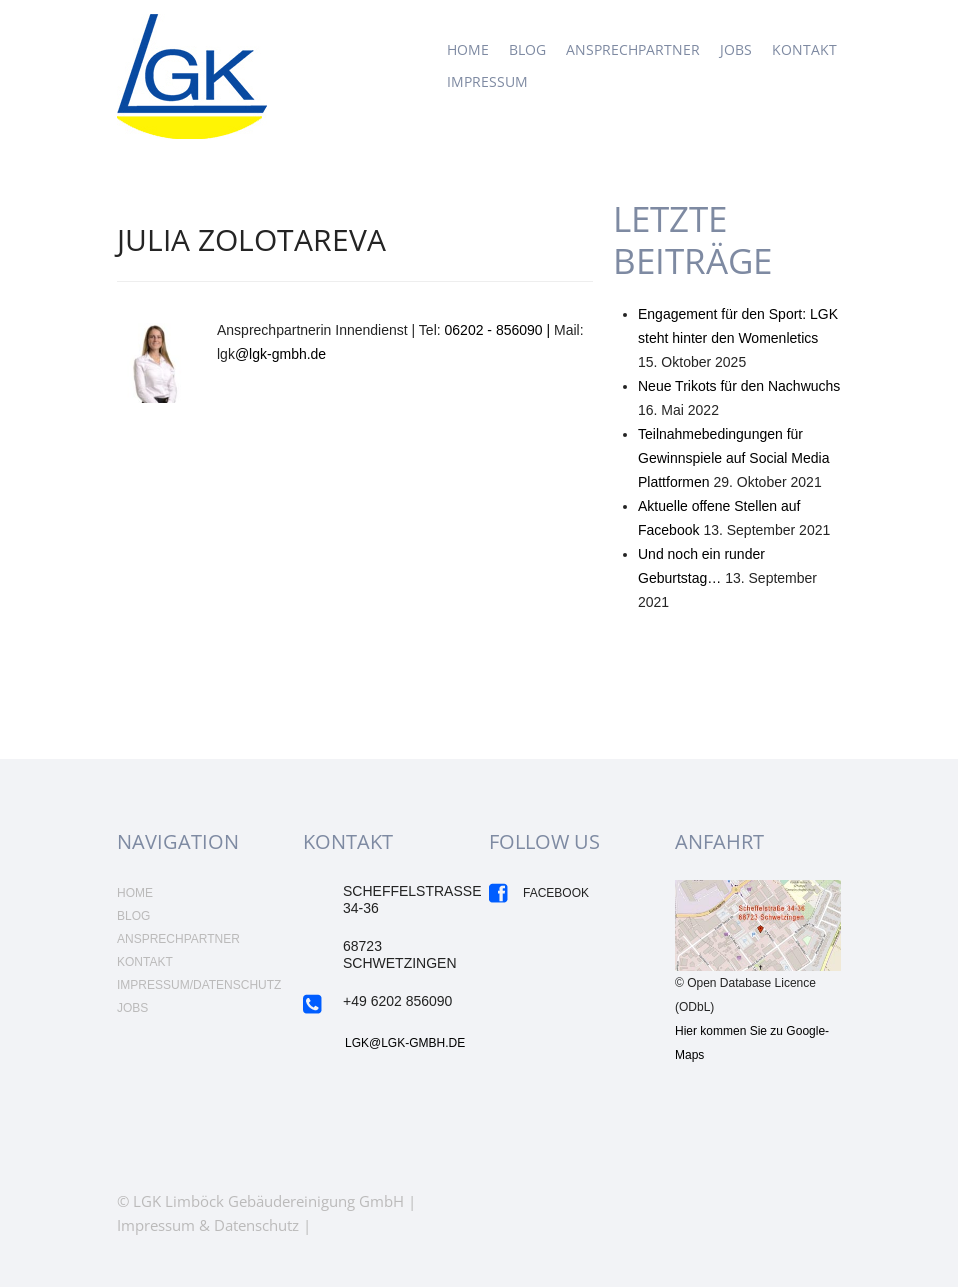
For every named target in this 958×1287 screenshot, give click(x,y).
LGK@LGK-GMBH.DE (405, 1043)
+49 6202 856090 (397, 1001)
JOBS (736, 50)
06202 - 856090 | (500, 330)
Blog (527, 50)
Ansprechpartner (633, 50)
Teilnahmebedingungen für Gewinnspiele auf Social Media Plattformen (733, 458)
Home (468, 50)
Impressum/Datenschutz (199, 985)
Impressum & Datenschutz (208, 1225)
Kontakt (804, 50)
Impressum (487, 82)
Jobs (132, 1008)
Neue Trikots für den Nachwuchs (739, 386)
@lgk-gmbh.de (280, 354)
